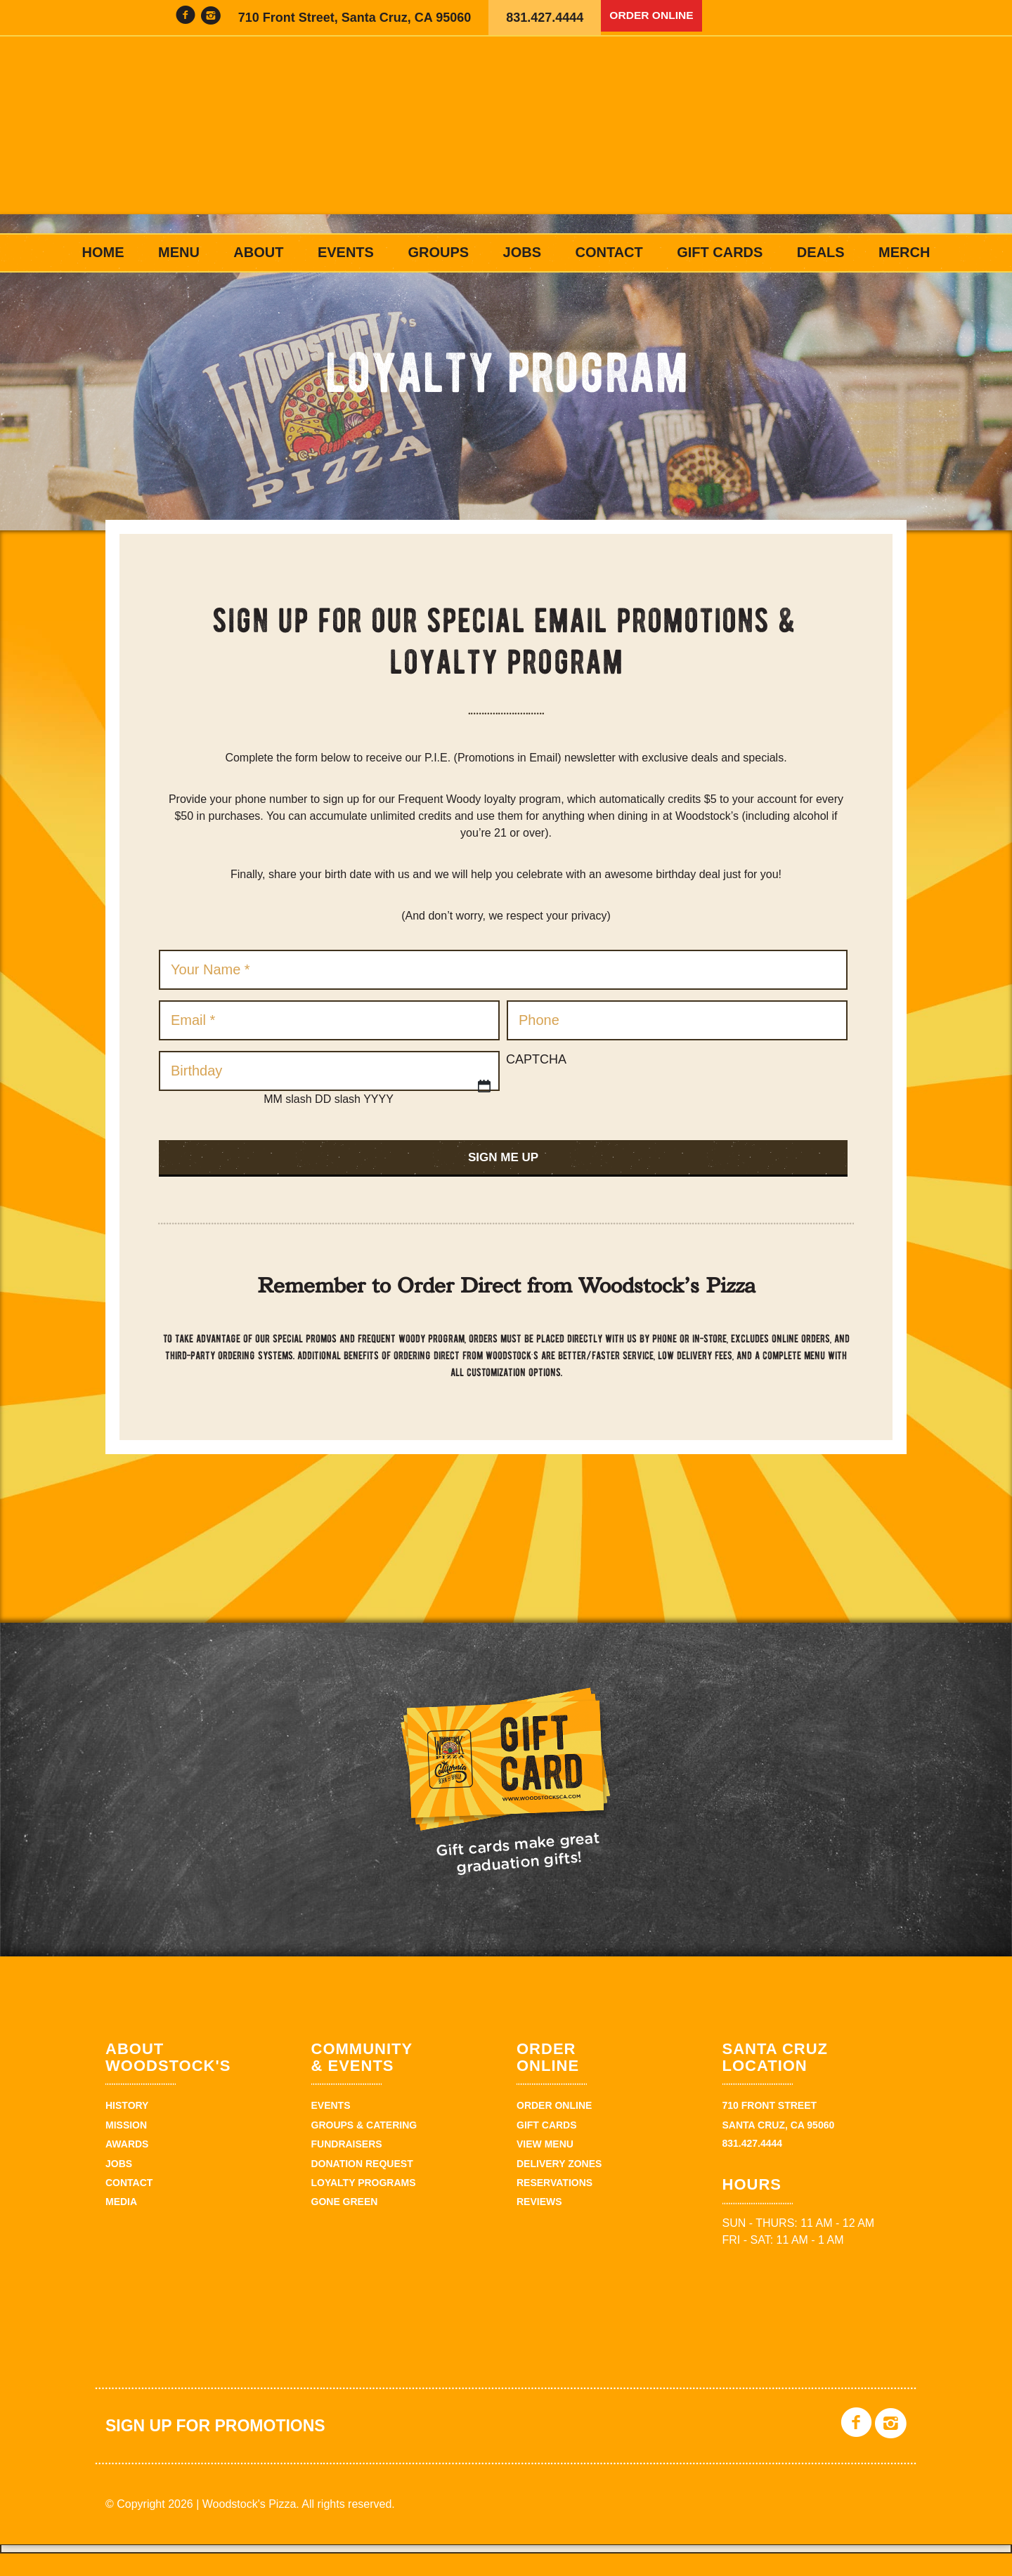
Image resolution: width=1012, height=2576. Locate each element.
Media (121, 2224)
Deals (821, 252)
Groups (438, 252)
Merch (904, 252)
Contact (608, 252)
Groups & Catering (364, 2147)
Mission (126, 2147)
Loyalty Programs (363, 2205)
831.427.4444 (544, 18)
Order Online (657, 18)
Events (346, 252)
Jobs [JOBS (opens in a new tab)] (522, 252)
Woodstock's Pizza (506, 135)
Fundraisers (346, 2166)
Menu (179, 252)
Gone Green (344, 2224)
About (258, 252)
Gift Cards (720, 252)
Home (103, 252)
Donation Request (362, 2186)
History (126, 2128)
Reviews (539, 2224)
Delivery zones (559, 2186)
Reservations (554, 2205)
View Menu (545, 2166)
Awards (126, 2166)
